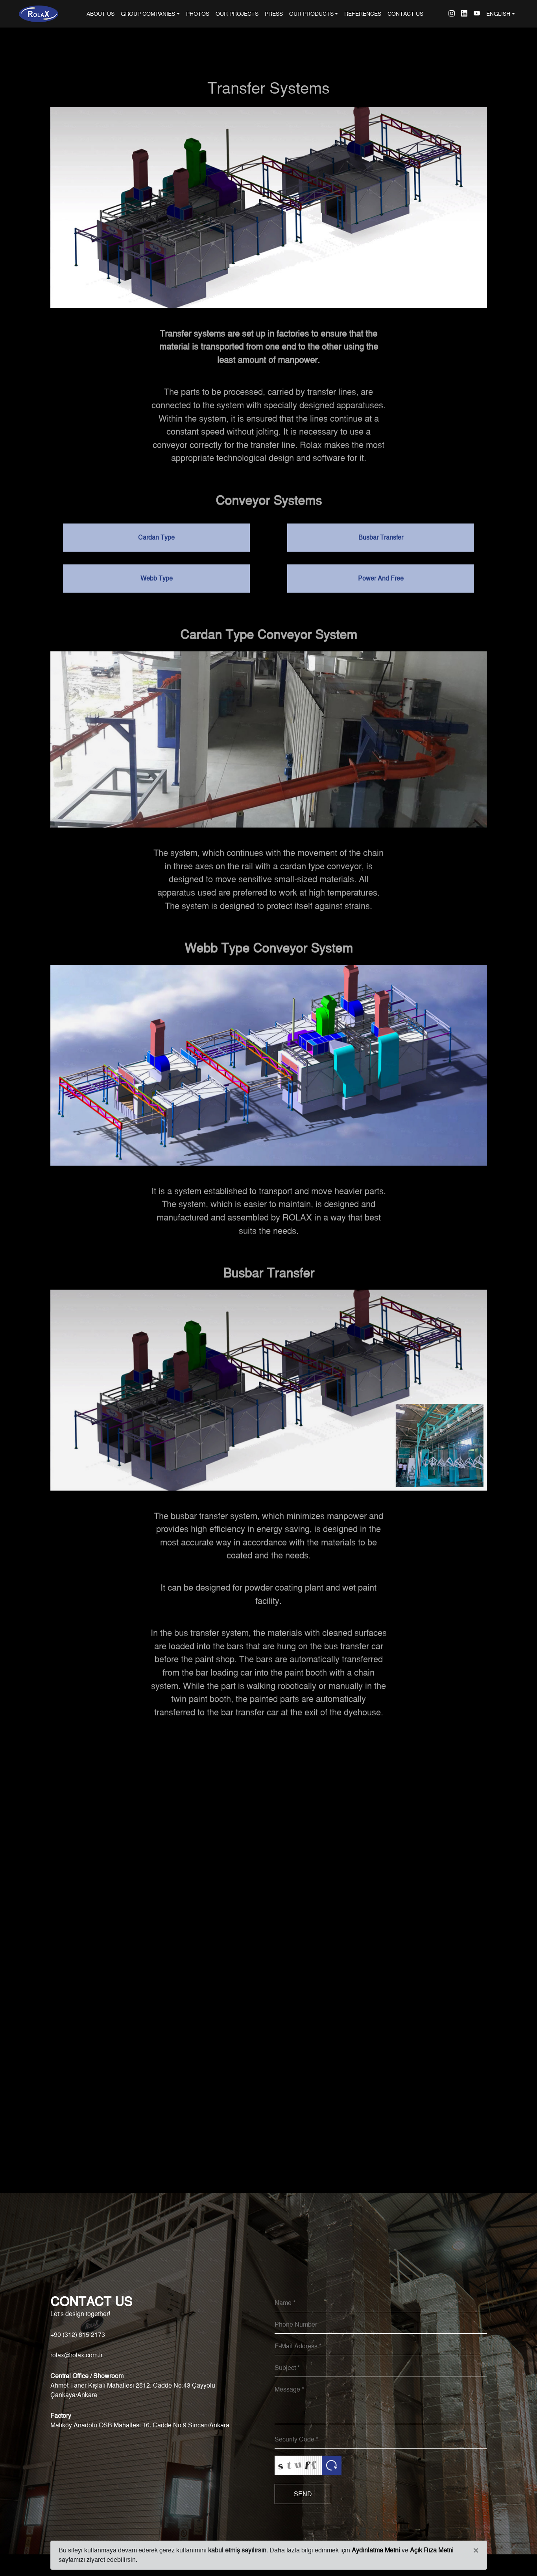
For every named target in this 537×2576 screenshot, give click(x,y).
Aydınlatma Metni (376, 2550)
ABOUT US (102, 13)
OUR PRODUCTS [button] (311, 13)
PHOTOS (197, 13)
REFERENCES (362, 13)
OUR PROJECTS (237, 13)
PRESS (274, 13)
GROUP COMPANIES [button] (148, 13)
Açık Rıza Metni (432, 2550)
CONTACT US (405, 13)
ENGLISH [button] (498, 13)
